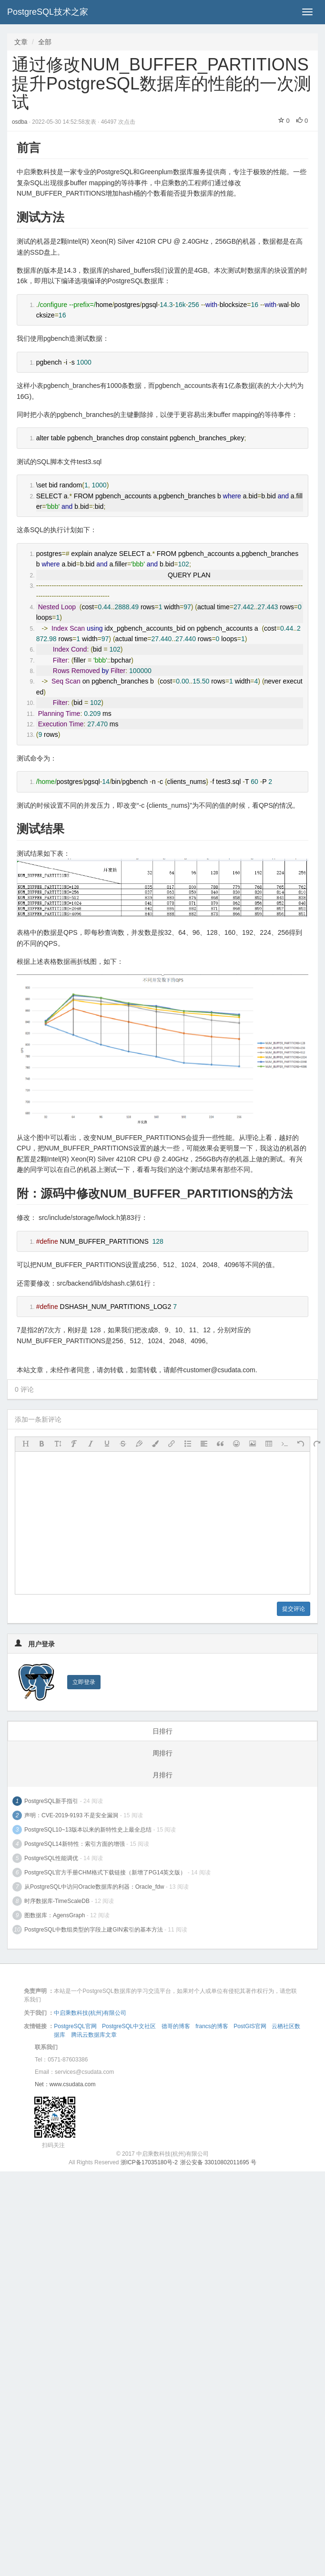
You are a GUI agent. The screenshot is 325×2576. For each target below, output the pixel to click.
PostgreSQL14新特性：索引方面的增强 (74, 1844)
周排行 (162, 1753)
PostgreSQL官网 (75, 2026)
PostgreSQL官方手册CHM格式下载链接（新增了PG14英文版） (105, 1872)
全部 (44, 42)
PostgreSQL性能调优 (51, 1858)
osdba (20, 122)
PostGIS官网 (250, 2026)
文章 (21, 42)
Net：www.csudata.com (65, 2084)
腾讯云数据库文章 (94, 2034)
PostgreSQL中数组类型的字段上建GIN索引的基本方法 (93, 1929)
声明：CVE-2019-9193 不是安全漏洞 (71, 1815)
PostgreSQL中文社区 (129, 2026)
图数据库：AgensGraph (54, 1915)
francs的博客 (211, 2026)
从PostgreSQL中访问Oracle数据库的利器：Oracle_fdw (94, 1886)
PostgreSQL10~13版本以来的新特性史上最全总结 (88, 1829)
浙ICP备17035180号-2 (149, 2162)
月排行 (162, 1775)
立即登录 (83, 1682)
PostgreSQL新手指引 (51, 1801)
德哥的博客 (176, 2026)
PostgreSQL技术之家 (47, 12)
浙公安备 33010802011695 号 (218, 2162)
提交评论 (293, 1608)
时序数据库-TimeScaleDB (57, 1901)
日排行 (162, 1731)
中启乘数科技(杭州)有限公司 (90, 2013)
